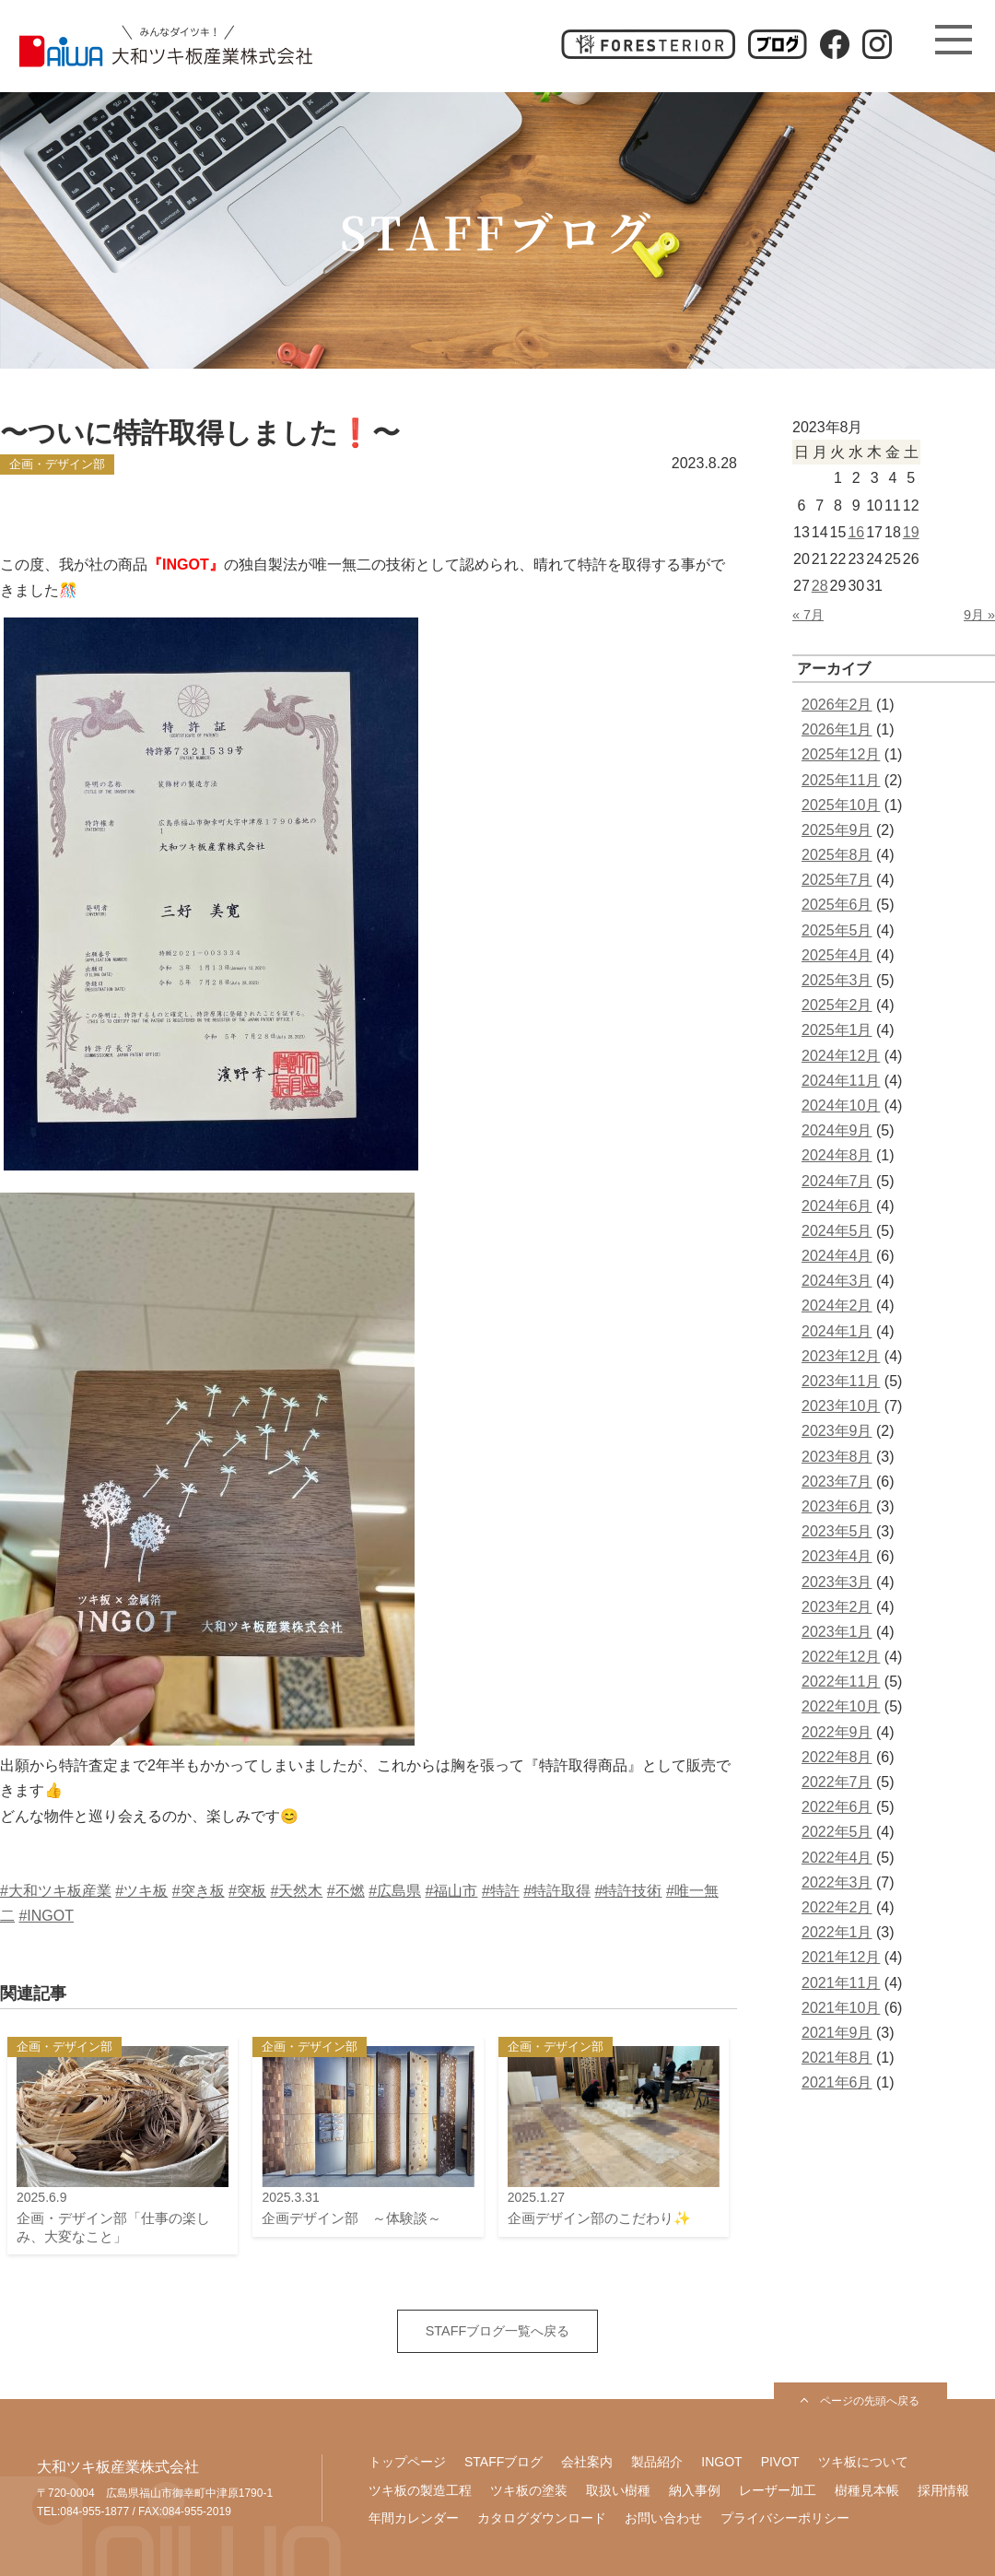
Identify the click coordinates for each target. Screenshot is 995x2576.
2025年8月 (837, 855)
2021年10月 (841, 2008)
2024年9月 (837, 1130)
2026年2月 (837, 704)
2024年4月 (837, 1256)
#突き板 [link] (198, 1891)
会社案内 (587, 2461)
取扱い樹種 (618, 2490)
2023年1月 (837, 1632)
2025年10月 (841, 805)
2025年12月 (841, 754)
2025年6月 (837, 904)
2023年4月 (837, 1556)
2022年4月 (837, 1857)
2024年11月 (841, 1080)
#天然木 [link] (296, 1891)
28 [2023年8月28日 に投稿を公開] (820, 586)
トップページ (407, 2461)
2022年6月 (837, 1807)
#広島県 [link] (395, 1891)
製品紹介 (657, 2461)
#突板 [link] (247, 1891)
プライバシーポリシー (784, 2518)
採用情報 (943, 2490)
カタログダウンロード (541, 2518)
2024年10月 (841, 1105)
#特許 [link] (501, 1891)
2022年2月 (837, 1907)
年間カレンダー (414, 2518)
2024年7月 (837, 1181)
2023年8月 (837, 1456)
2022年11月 (841, 1681)
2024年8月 (837, 1155)
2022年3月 (837, 1882)
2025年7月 (837, 880)
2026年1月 (837, 729)
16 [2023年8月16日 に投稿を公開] (856, 532)
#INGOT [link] (46, 1915)
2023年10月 (841, 1406)
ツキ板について (863, 2461)
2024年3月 (837, 1280)
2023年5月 (837, 1531)
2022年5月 (837, 1832)
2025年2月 (837, 1005)
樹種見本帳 (867, 2490)
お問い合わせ (663, 2518)
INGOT (721, 2461)
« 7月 (808, 614)
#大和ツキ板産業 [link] (55, 1891)
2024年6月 (837, 1206)
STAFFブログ (503, 2461)
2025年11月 (841, 780)
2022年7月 (837, 1782)
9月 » (979, 614)
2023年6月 (837, 1506)
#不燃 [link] (346, 1891)
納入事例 (694, 2490)
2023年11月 (841, 1381)
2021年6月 (837, 2082)
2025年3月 (837, 980)
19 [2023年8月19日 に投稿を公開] (911, 532)
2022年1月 (837, 1932)
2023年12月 (841, 1356)
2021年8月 (837, 2057)
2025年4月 (837, 955)
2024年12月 (841, 1056)
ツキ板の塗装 (529, 2490)
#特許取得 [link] (557, 1891)
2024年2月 (837, 1305)
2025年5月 (837, 930)
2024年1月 (837, 1331)
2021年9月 (837, 2033)
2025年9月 (837, 830)
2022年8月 (837, 1757)
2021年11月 (841, 1983)
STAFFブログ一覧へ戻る (498, 2330)
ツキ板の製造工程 (420, 2490)
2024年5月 (837, 1231)
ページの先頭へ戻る (869, 2400)
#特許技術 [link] (628, 1891)
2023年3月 (837, 1582)
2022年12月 (841, 1656)
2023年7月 (837, 1481)
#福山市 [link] (452, 1891)
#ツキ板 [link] (141, 1891)
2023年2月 (837, 1607)
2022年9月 (837, 1732)
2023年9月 (837, 1431)
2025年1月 (837, 1030)
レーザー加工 (777, 2490)
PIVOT (780, 2461)
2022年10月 (841, 1706)
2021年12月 (841, 1957)
